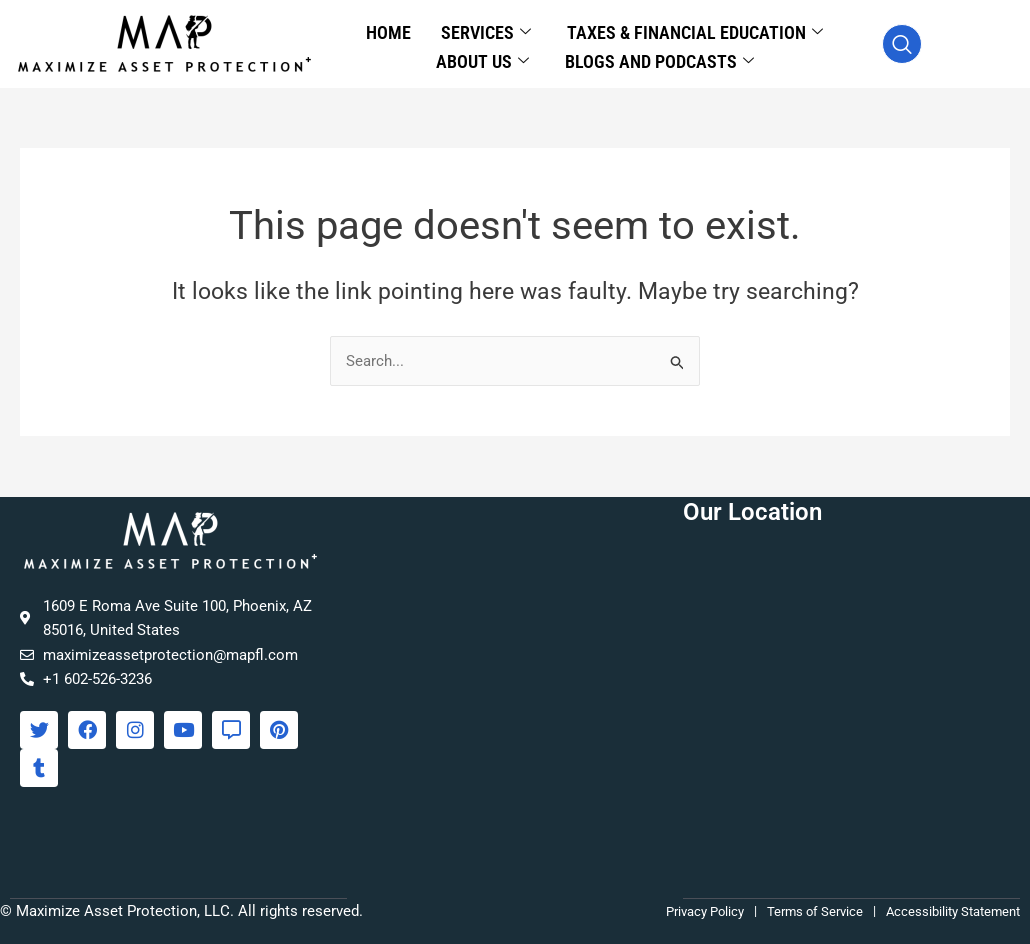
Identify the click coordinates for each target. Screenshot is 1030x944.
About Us (482, 56)
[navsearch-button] (902, 44)
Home (388, 30)
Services (486, 31)
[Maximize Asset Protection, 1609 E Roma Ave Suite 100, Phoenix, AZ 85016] (851, 698)
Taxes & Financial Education (695, 31)
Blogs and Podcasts (659, 56)
